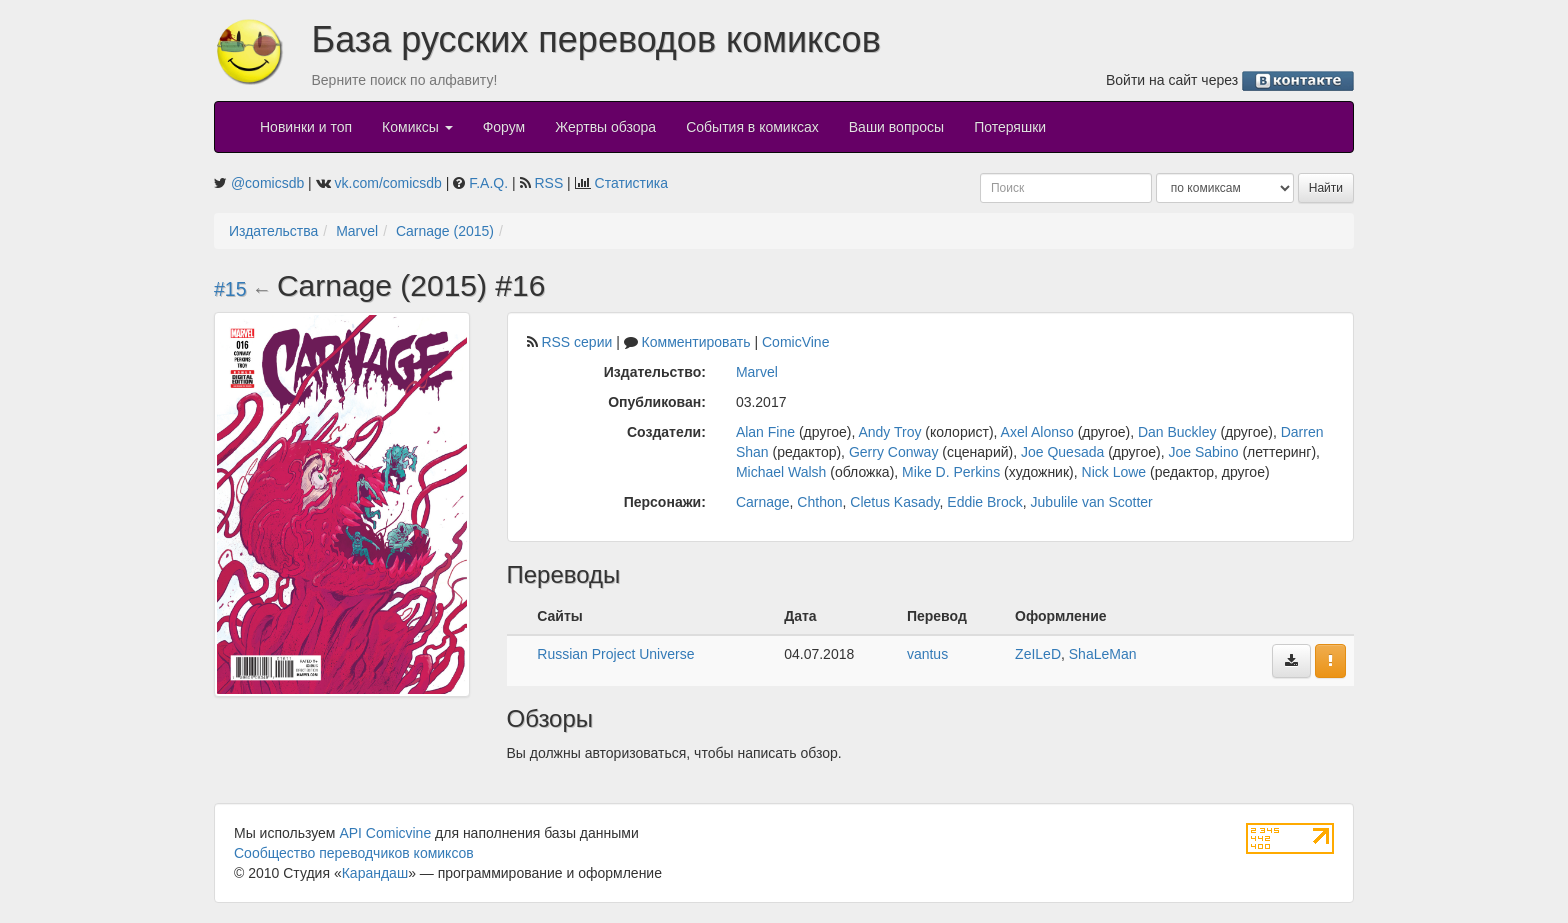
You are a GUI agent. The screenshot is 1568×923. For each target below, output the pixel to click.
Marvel (357, 231)
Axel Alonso (1037, 432)
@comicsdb (267, 183)
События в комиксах (752, 127)
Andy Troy (889, 432)
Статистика (632, 183)
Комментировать (696, 342)
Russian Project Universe (615, 654)
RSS (548, 183)
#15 (230, 289)
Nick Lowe (1114, 472)
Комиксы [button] (417, 127)
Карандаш (375, 873)
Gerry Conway (893, 452)
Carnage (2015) (445, 231)
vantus (927, 654)
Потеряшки (1010, 127)
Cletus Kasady (894, 502)
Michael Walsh (781, 472)
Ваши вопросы (896, 127)
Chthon (819, 502)
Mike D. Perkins (951, 472)
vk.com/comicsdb (388, 183)
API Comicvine (385, 833)
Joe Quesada (1062, 452)
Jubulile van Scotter (1092, 502)
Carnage (763, 502)
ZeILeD (1038, 654)
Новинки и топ (306, 127)
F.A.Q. (488, 183)
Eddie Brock (984, 502)
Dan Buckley (1177, 432)
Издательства (273, 231)
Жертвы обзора (605, 127)
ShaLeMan (1103, 654)
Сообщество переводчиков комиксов (354, 853)
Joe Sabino (1203, 452)
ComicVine (795, 342)
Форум (504, 127)
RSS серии (576, 342)
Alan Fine (765, 432)
